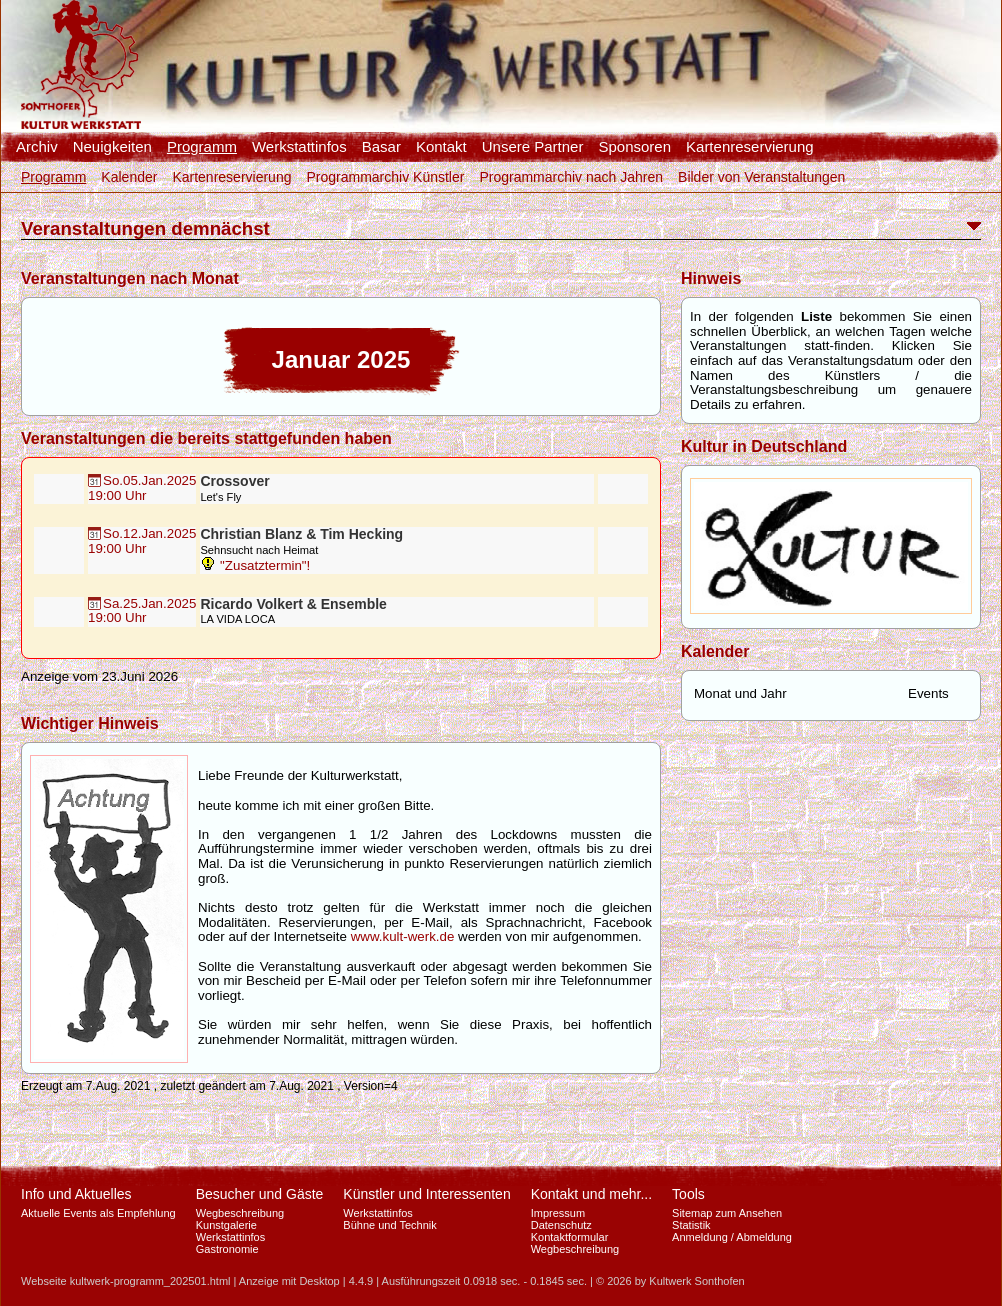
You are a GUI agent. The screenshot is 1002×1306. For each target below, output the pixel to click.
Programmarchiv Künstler (385, 177)
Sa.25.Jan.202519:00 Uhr (142, 611)
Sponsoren (634, 147)
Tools (688, 1194)
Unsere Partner (533, 147)
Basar (381, 147)
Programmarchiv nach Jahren (571, 177)
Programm (202, 147)
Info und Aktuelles (76, 1194)
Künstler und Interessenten (426, 1194)
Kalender (129, 177)
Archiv (37, 147)
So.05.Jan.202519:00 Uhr (142, 488)
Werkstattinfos (299, 147)
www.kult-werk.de (403, 936)
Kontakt (441, 147)
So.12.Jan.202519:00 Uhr (142, 541)
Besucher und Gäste (260, 1194)
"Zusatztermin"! (255, 565)
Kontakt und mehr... (591, 1194)
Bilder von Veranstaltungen (761, 177)
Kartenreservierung (750, 147)
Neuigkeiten (112, 147)
